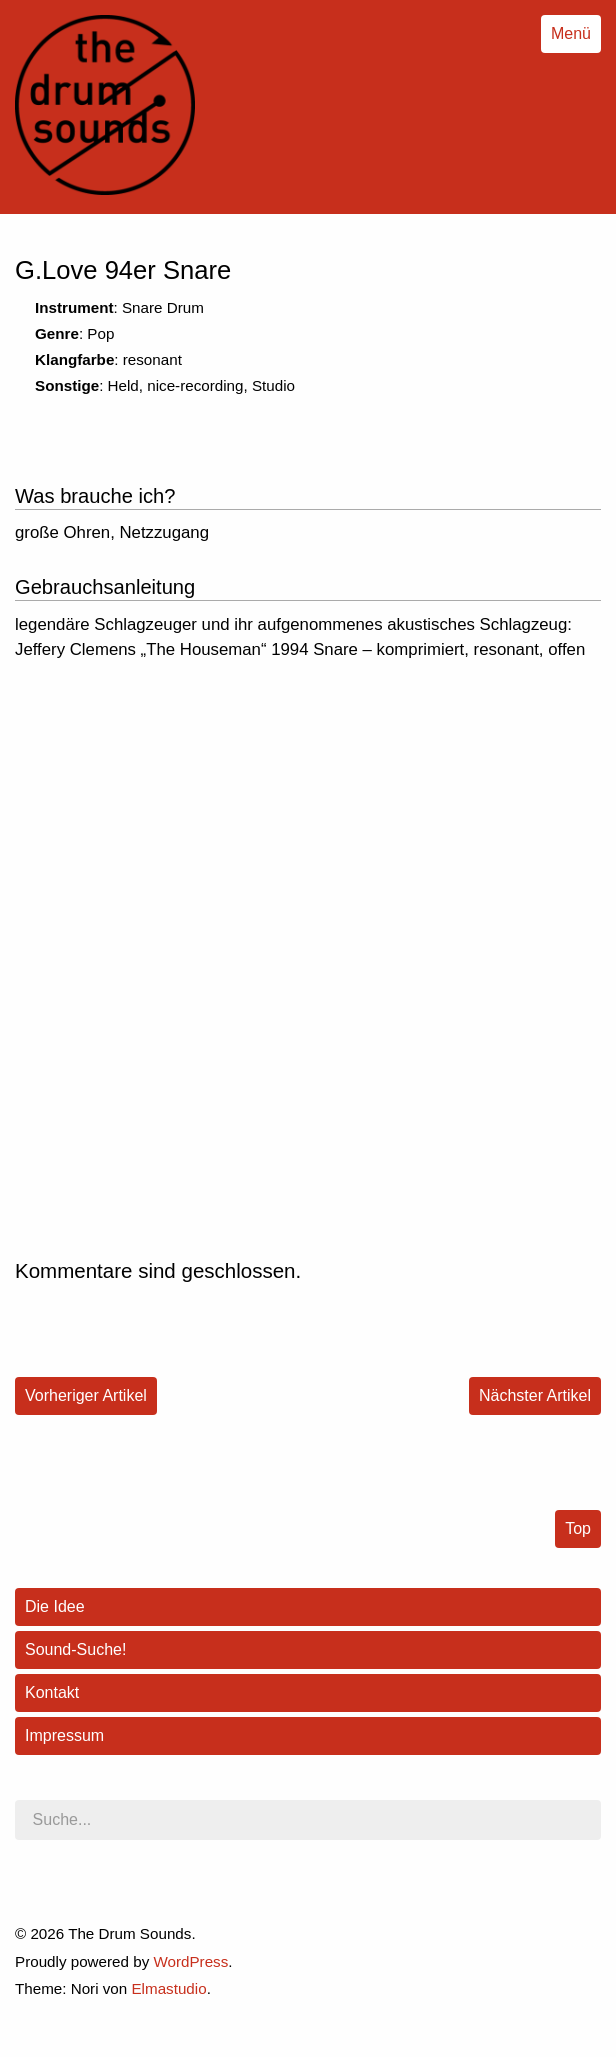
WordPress (190, 1961)
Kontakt (52, 1692)
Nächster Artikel (535, 1395)
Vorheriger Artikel (86, 1395)
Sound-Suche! (75, 1649)
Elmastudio (168, 1988)
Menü (571, 33)
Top (578, 1528)
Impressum (64, 1735)
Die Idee (55, 1606)
